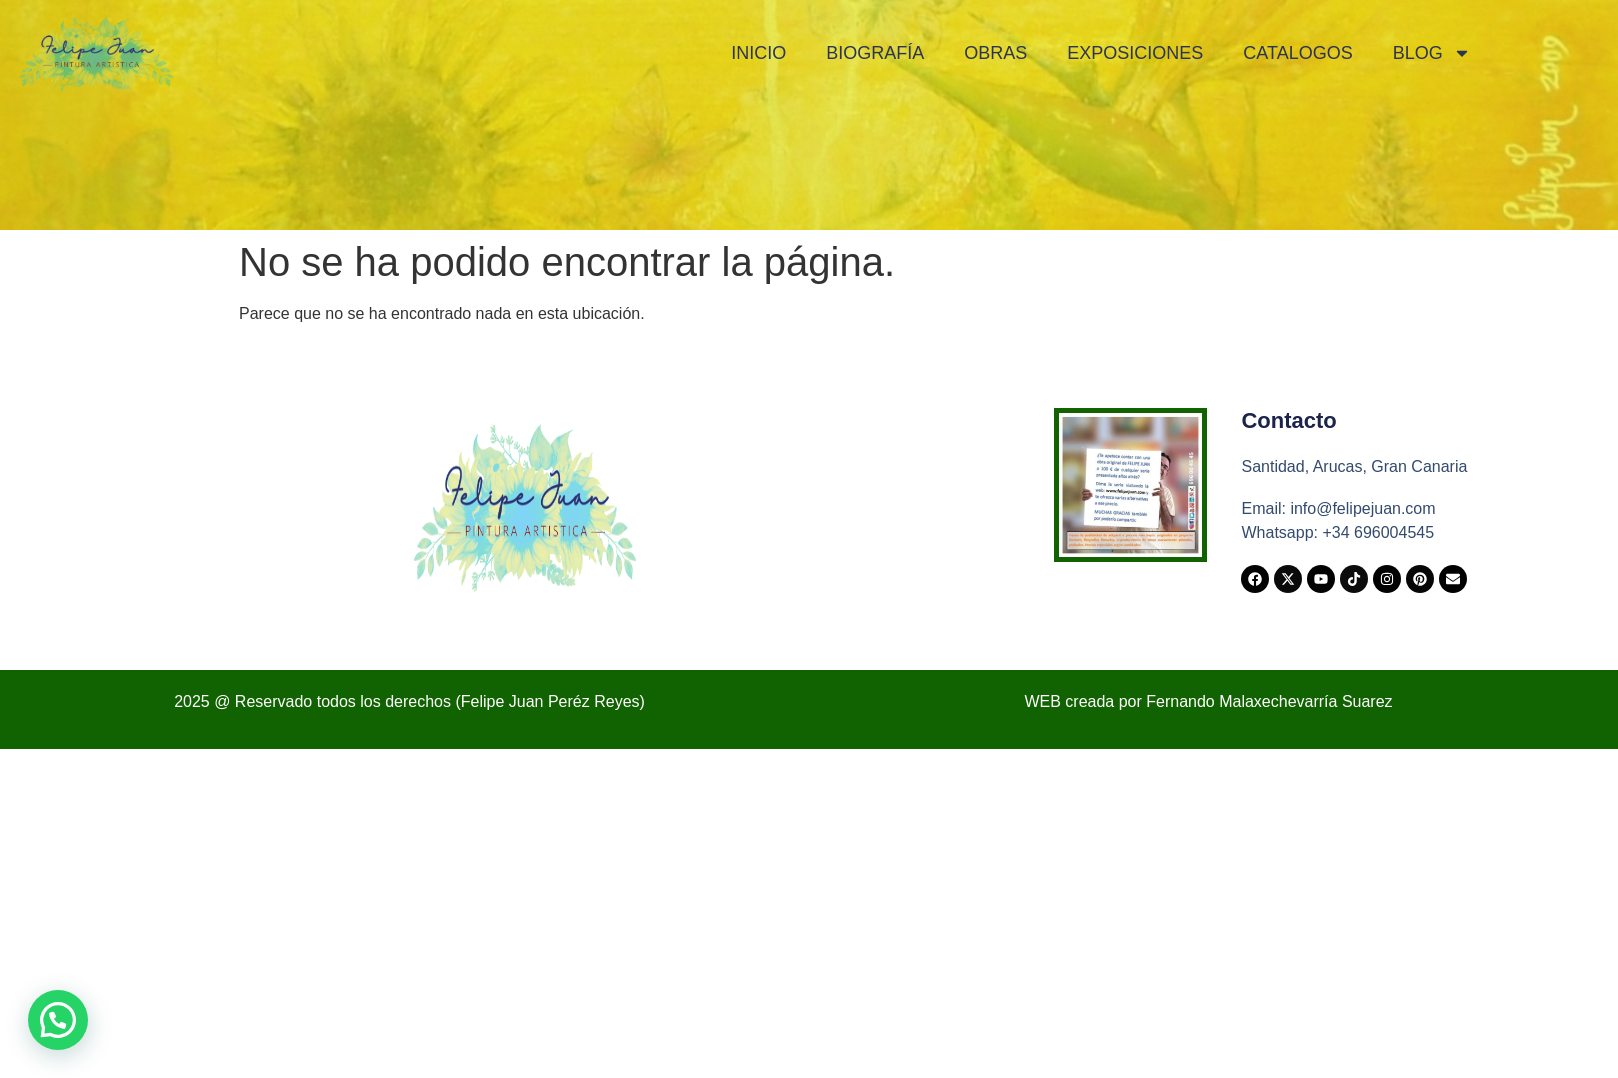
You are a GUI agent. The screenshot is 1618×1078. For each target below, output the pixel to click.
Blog (1432, 53)
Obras (995, 53)
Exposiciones (1135, 53)
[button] (58, 1020)
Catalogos (1297, 53)
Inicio (758, 53)
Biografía (875, 53)
